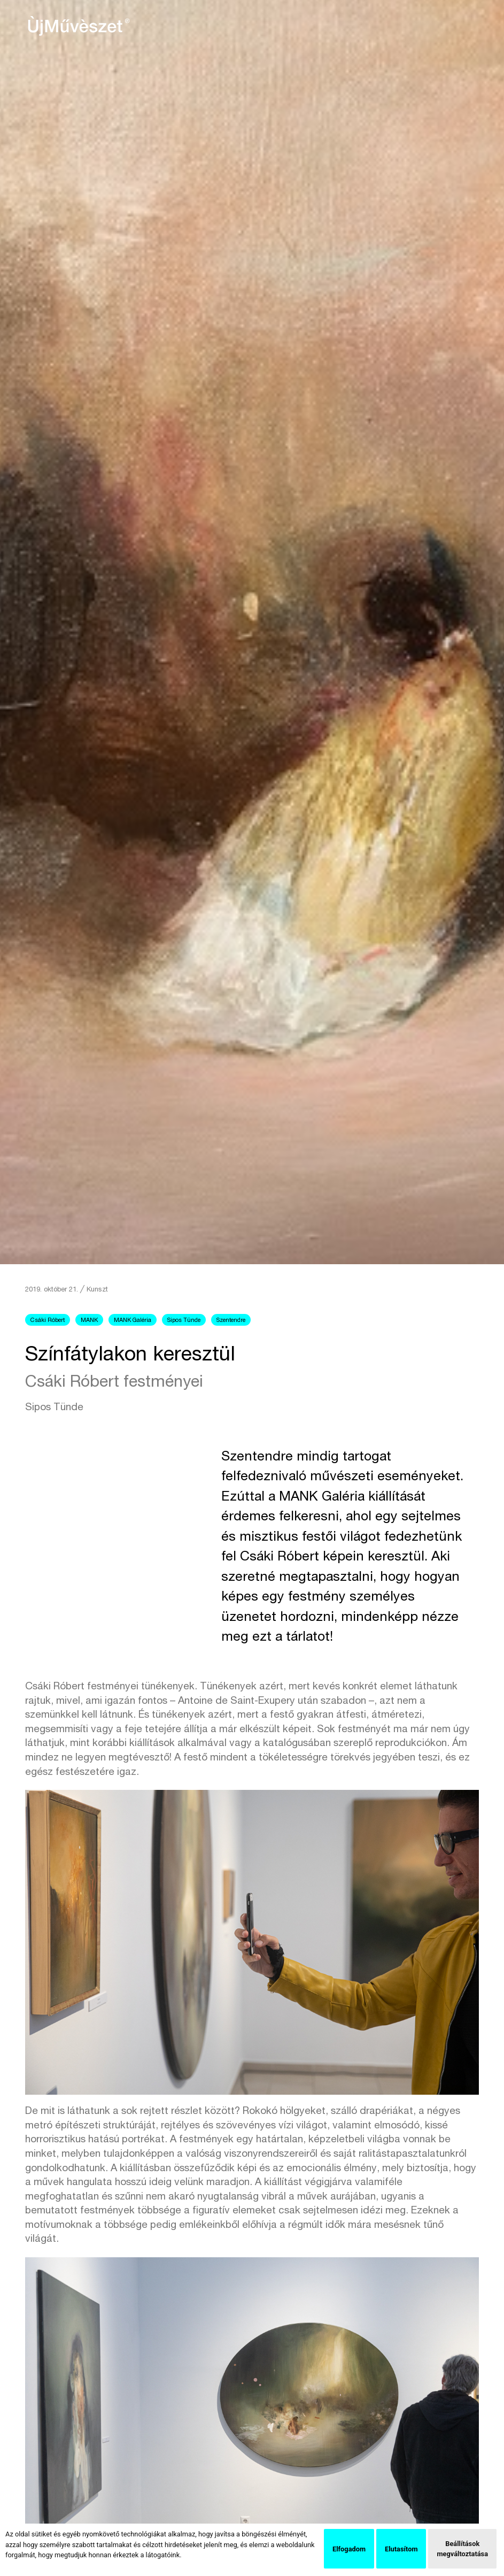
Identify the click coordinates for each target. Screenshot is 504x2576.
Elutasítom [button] (401, 2549)
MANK (89, 1321)
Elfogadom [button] (349, 2549)
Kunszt (97, 1290)
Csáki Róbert (47, 1321)
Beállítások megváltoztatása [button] (462, 2549)
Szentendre (230, 1321)
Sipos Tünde (183, 1321)
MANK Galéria (132, 1321)
